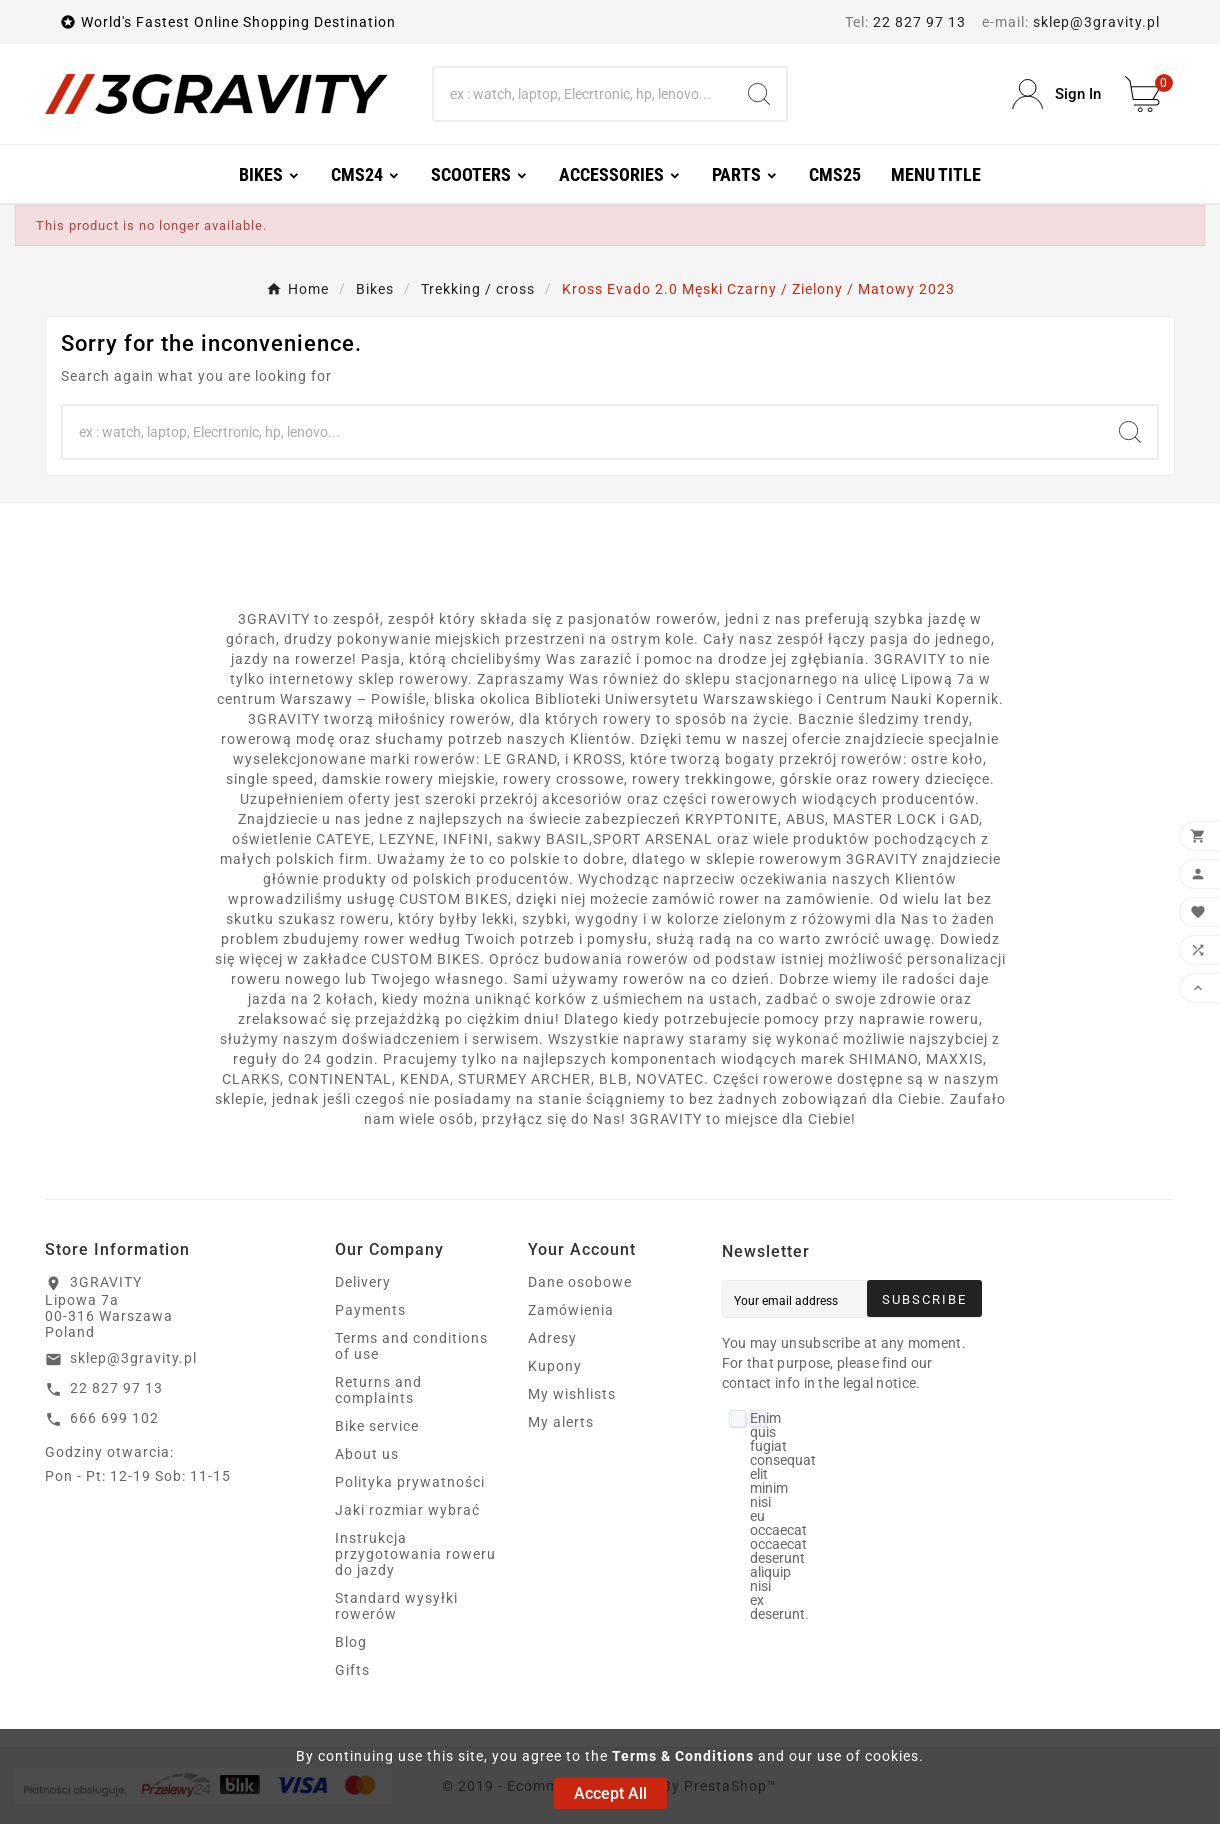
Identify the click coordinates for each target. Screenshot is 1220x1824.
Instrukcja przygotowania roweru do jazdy (415, 1554)
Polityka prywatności (410, 1482)
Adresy (552, 1338)
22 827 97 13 (919, 22)
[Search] (583, 94)
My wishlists (572, 1394)
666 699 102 (114, 1418)
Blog (351, 1642)
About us (367, 1454)
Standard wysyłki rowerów (396, 1606)
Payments (370, 1310)
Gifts (352, 1670)
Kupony (555, 1366)
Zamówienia (571, 1310)
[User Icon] (1056, 94)
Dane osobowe (580, 1282)
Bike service (377, 1426)
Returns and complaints (378, 1390)
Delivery (363, 1282)
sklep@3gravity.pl (1096, 22)
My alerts (561, 1422)
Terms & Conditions (683, 1756)
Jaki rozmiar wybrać (407, 1510)
